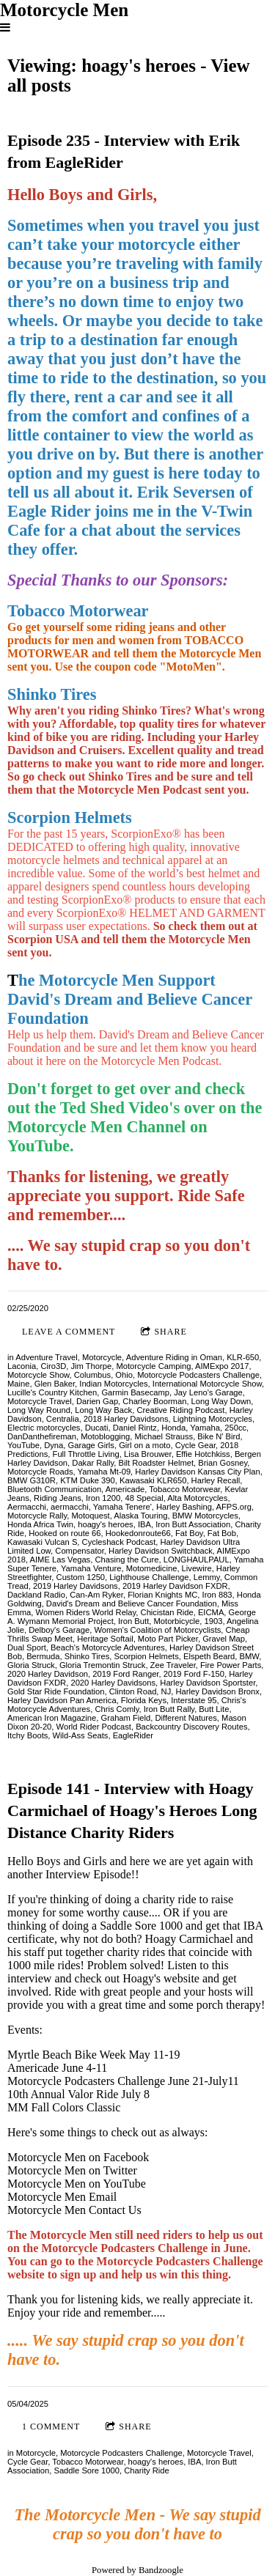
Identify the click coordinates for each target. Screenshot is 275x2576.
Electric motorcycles (43, 1427)
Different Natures (185, 1717)
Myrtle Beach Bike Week (66, 2054)
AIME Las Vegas (60, 1559)
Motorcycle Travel (39, 1401)
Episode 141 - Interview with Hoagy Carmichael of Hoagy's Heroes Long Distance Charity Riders (132, 1810)
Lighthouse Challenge (148, 1577)
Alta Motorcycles (197, 1498)
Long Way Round (38, 1410)
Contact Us (115, 2210)
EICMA (211, 1612)
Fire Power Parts (230, 1665)
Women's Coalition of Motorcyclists (157, 1629)
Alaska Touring (140, 1515)
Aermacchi (26, 1506)
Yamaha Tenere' (122, 1506)
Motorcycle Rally (37, 1515)
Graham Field (125, 1717)
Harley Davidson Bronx (217, 1691)
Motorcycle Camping (153, 1366)
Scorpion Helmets (146, 1656)
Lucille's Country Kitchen (52, 1392)
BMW (250, 1656)
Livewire (197, 1568)
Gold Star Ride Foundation (55, 1691)
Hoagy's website (162, 1978)
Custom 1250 (81, 1577)
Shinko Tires (87, 1656)
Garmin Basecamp (135, 1392)
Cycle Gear (195, 1445)
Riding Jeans (57, 1498)
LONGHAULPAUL (197, 1559)
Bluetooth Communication (54, 1489)
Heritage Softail (105, 1638)
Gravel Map (223, 1638)
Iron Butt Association (192, 1524)
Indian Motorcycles (113, 1383)
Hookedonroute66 (138, 1533)
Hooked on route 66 (64, 1533)
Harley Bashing (184, 1506)
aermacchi (70, 1506)
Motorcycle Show (38, 1374)
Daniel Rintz (135, 1427)
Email (103, 2197)
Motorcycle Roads (40, 1471)
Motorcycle (102, 1357)
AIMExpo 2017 (222, 1366)
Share (163, 1332)
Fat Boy (189, 1533)
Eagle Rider (48, 511)
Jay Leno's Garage (208, 1392)
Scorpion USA (42, 939)
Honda (173, 1427)
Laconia (21, 1366)
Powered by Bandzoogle (137, 2570)
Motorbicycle (177, 1621)
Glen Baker (54, 1383)
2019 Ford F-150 (194, 1673)
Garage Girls (91, 1445)
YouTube (23, 1445)
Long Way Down (221, 1401)
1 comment (51, 2426)
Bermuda (42, 1656)
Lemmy (207, 1577)
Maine (18, 1383)
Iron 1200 (103, 1498)
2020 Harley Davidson (47, 1673)
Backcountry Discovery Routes (191, 1726)
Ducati (97, 1427)
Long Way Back (103, 1410)
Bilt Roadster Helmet (156, 1462)
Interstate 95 (193, 1700)
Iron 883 (217, 1594)
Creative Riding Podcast (180, 1410)
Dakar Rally (93, 1462)
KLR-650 (243, 1357)
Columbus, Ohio (103, 1374)
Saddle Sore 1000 (87, 2470)
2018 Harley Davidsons (126, 1418)
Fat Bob (222, 1533)
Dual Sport (26, 1647)
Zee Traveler (173, 1665)
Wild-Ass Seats (81, 1735)
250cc (235, 1427)
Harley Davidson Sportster (207, 1682)
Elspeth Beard (209, 1656)
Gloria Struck (31, 1665)
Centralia (62, 1418)
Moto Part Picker (168, 1638)
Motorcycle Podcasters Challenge (198, 1374)
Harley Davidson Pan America (62, 1700)
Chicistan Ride (167, 1612)
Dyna (53, 1445)
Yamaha (205, 1427)
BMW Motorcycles (205, 1515)
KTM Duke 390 (87, 1480)
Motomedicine (151, 1568)
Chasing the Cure (126, 1559)
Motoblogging (105, 1436)
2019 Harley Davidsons (75, 1586)
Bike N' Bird (218, 1436)
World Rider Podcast (93, 1726)
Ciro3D (53, 1366)
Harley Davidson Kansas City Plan (197, 1471)
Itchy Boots (27, 1735)
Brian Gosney (222, 1462)
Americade (125, 1489)
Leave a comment (68, 1331)
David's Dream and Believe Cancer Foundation (131, 1603)
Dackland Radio (36, 1594)
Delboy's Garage (59, 1629)
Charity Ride (146, 2470)
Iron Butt (133, 1621)
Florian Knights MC (162, 1594)
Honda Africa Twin (40, 1524)
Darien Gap (97, 1401)
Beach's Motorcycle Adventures (108, 1647)
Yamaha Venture (91, 1568)
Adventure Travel (46, 1357)
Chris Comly (117, 1709)
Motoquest (90, 1515)
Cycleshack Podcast (119, 1542)
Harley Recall (216, 1480)
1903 (214, 1621)
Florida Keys (143, 1700)
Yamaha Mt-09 (104, 1471)
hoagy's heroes (105, 1524)
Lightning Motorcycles (212, 1418)
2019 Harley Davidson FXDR (175, 1586)
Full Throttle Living (86, 1454)
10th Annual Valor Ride (64, 2094)
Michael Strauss (164, 1436)
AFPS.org (234, 1506)
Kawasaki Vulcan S (42, 1542)
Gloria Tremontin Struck (102, 1665)
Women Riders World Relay (86, 1612)
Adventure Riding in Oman (174, 1357)
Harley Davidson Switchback (161, 1550)
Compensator (79, 1550)
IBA (144, 1524)
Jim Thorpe (90, 1366)
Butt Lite (214, 1709)
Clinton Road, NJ (140, 1691)
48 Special (144, 1498)
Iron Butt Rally (169, 1709)
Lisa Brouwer (148, 1454)
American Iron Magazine (51, 1717)
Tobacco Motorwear (184, 1489)
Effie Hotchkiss (203, 1454)
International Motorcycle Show (207, 1383)
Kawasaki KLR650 (153, 1480)
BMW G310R (31, 1480)
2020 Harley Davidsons (112, 1682)
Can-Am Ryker (96, 1594)
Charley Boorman (154, 1401)
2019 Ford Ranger (125, 1673)
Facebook (126, 2157)
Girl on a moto (144, 1445)
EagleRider (133, 1735)
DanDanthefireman (41, 1436)
